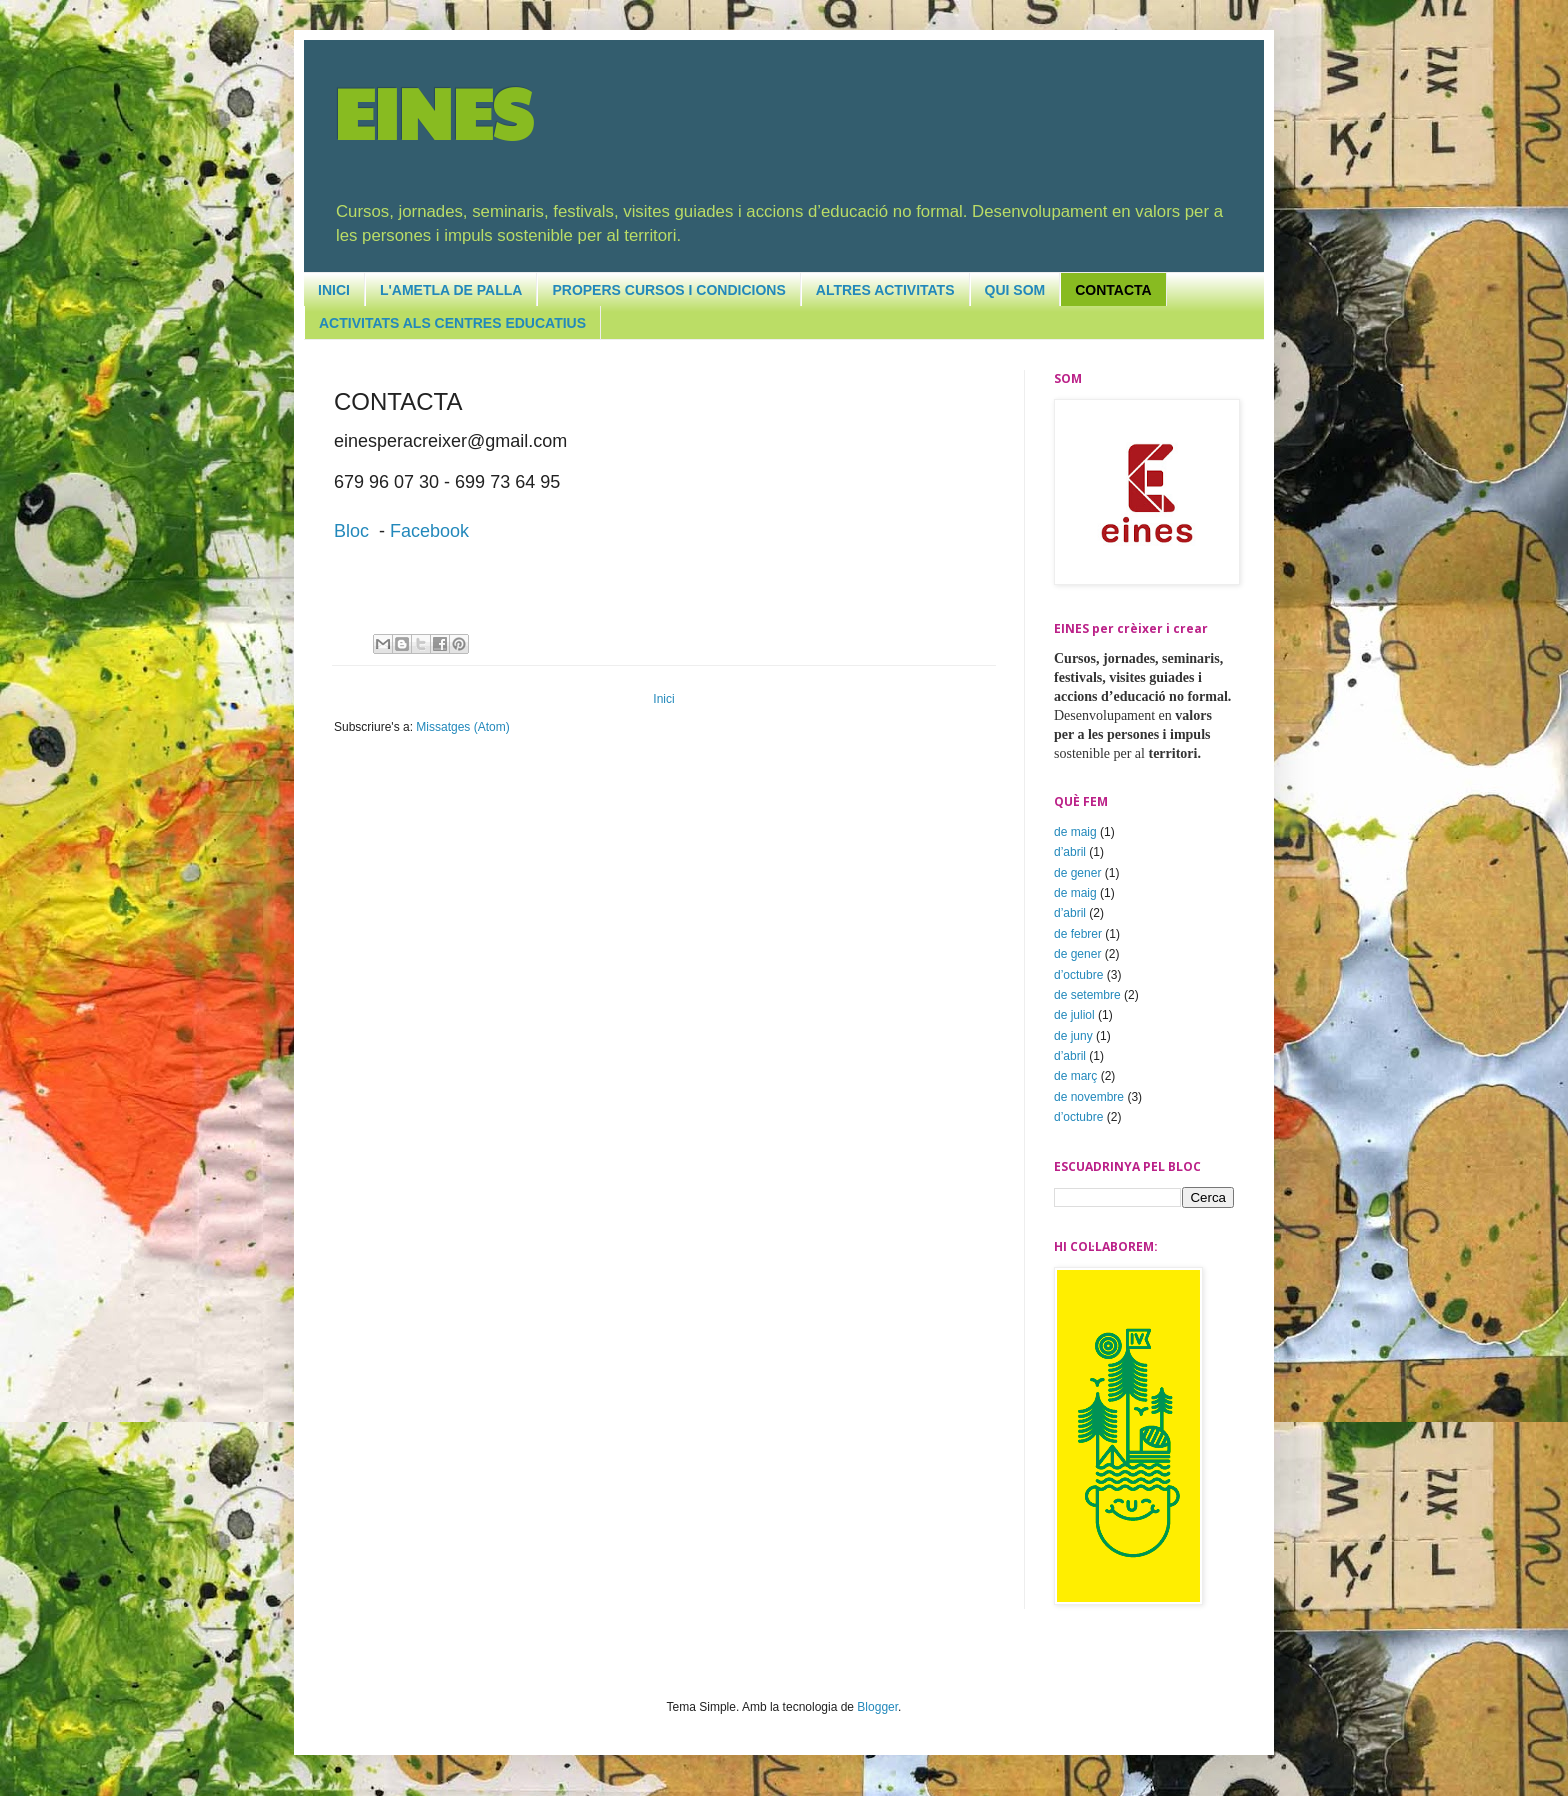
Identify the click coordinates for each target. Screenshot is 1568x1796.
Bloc (351, 531)
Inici (663, 699)
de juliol (1074, 1015)
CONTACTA (1113, 290)
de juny (1073, 1036)
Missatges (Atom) (462, 727)
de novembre (1089, 1097)
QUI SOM (1015, 290)
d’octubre (1078, 975)
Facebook (429, 531)
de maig (1075, 832)
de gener (1077, 873)
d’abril (1070, 852)
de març (1075, 1076)
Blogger (877, 1707)
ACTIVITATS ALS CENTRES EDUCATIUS (452, 323)
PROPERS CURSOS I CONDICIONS (668, 290)
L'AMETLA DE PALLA (451, 290)
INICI (334, 290)
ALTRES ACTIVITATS (885, 290)
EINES (433, 111)
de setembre (1087, 995)
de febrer (1078, 934)
